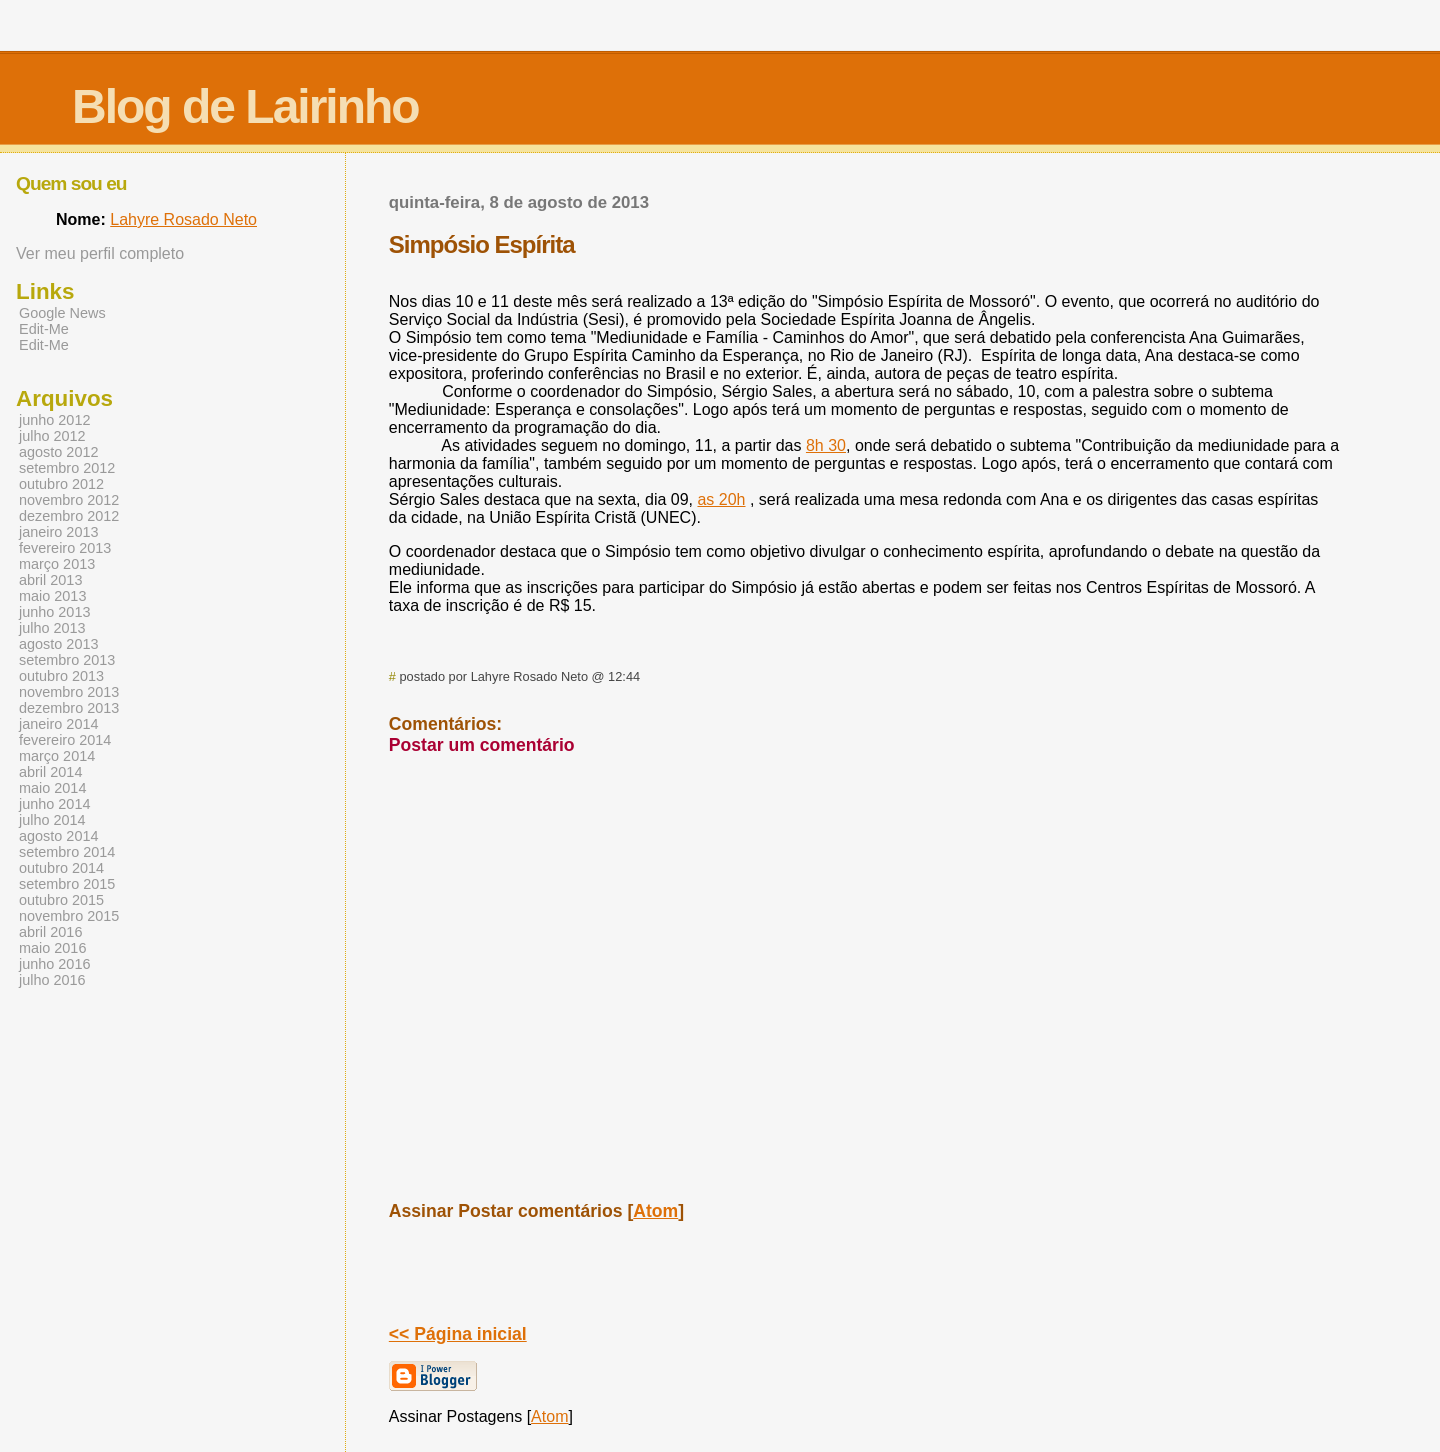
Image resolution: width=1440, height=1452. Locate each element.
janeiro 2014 (58, 724)
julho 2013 (52, 628)
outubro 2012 (61, 484)
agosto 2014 (58, 836)
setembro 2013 (67, 660)
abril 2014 (50, 772)
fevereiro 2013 (65, 548)
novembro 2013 (69, 692)
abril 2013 (50, 580)
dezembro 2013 (69, 708)
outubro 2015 (61, 900)
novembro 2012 (69, 500)
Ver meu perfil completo (100, 253)
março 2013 (57, 564)
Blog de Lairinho (245, 106)
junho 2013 (54, 612)
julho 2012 (52, 436)
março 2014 (57, 756)
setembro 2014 (67, 852)
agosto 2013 (58, 644)
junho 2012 (54, 420)
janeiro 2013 (58, 532)
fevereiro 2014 (65, 740)
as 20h (721, 499)
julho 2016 (52, 980)
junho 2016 (54, 964)
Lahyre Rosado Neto (183, 219)
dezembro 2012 (69, 516)
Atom (655, 1211)
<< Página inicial (458, 1334)
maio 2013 (52, 596)
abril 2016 (50, 932)
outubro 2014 (61, 868)
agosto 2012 (58, 452)
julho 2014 (52, 820)
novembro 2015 (69, 916)
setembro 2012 (67, 468)
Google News (62, 313)
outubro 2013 (61, 676)
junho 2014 (54, 804)
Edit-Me (44, 329)
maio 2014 (52, 788)
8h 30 (826, 445)
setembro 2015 (67, 884)
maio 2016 (52, 948)
